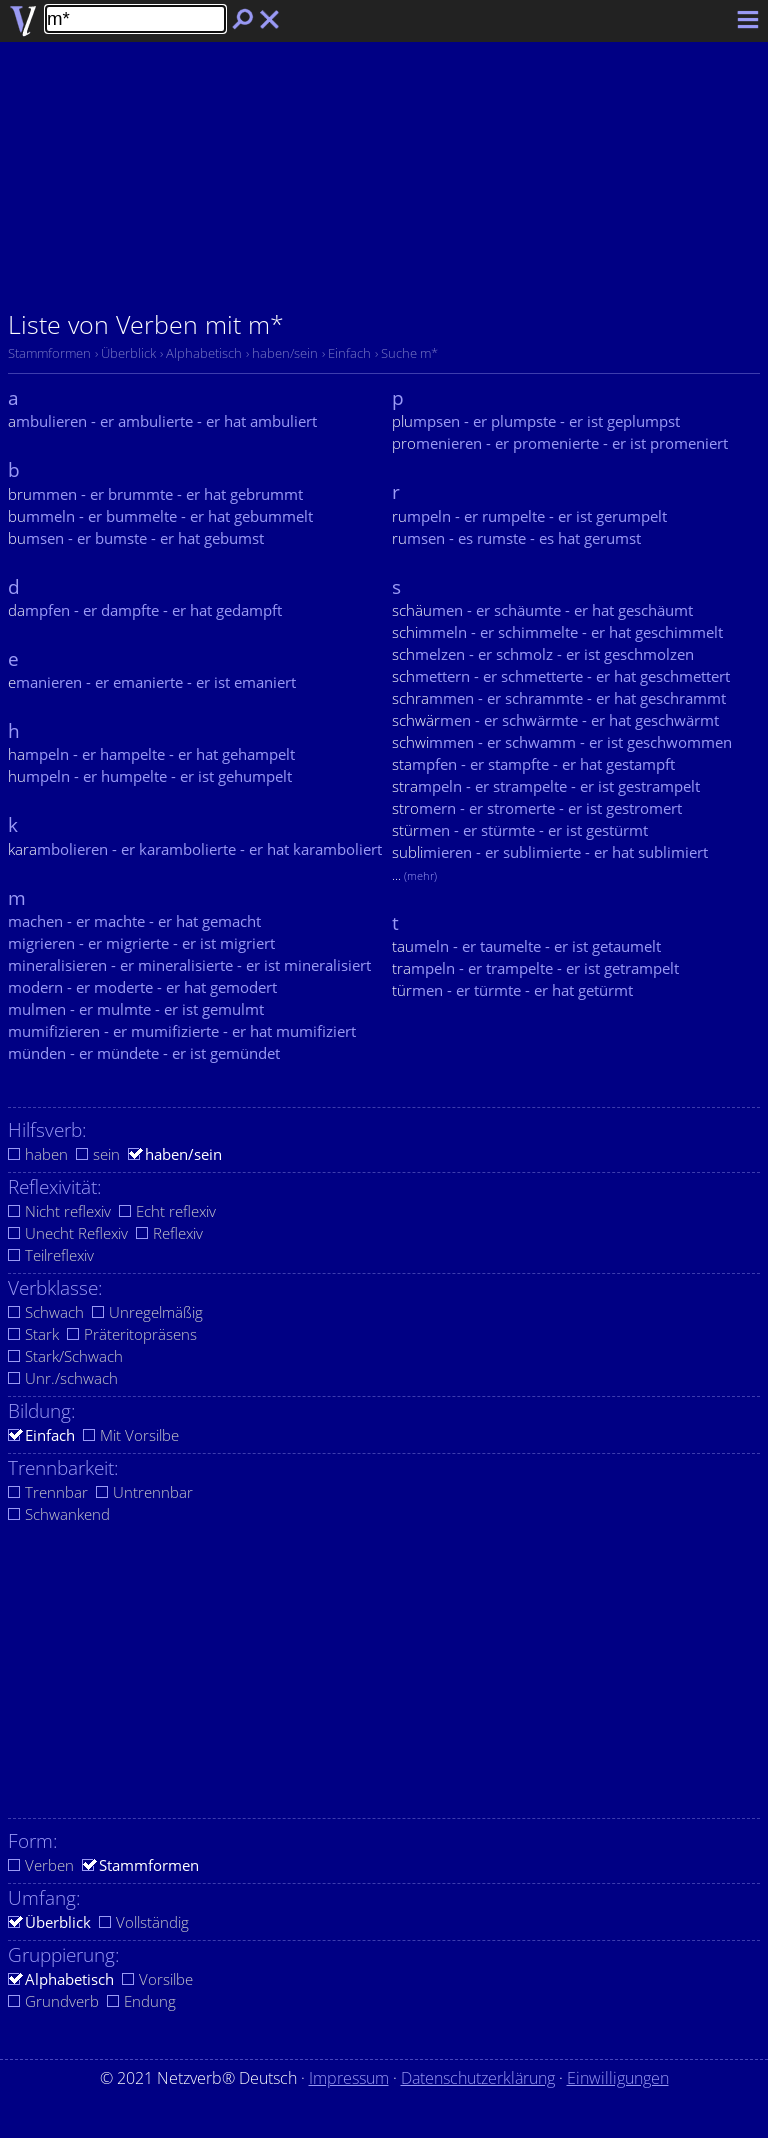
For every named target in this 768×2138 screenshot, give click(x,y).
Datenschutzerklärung (478, 2078)
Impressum (349, 2078)
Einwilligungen (618, 2078)
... (414, 875)
